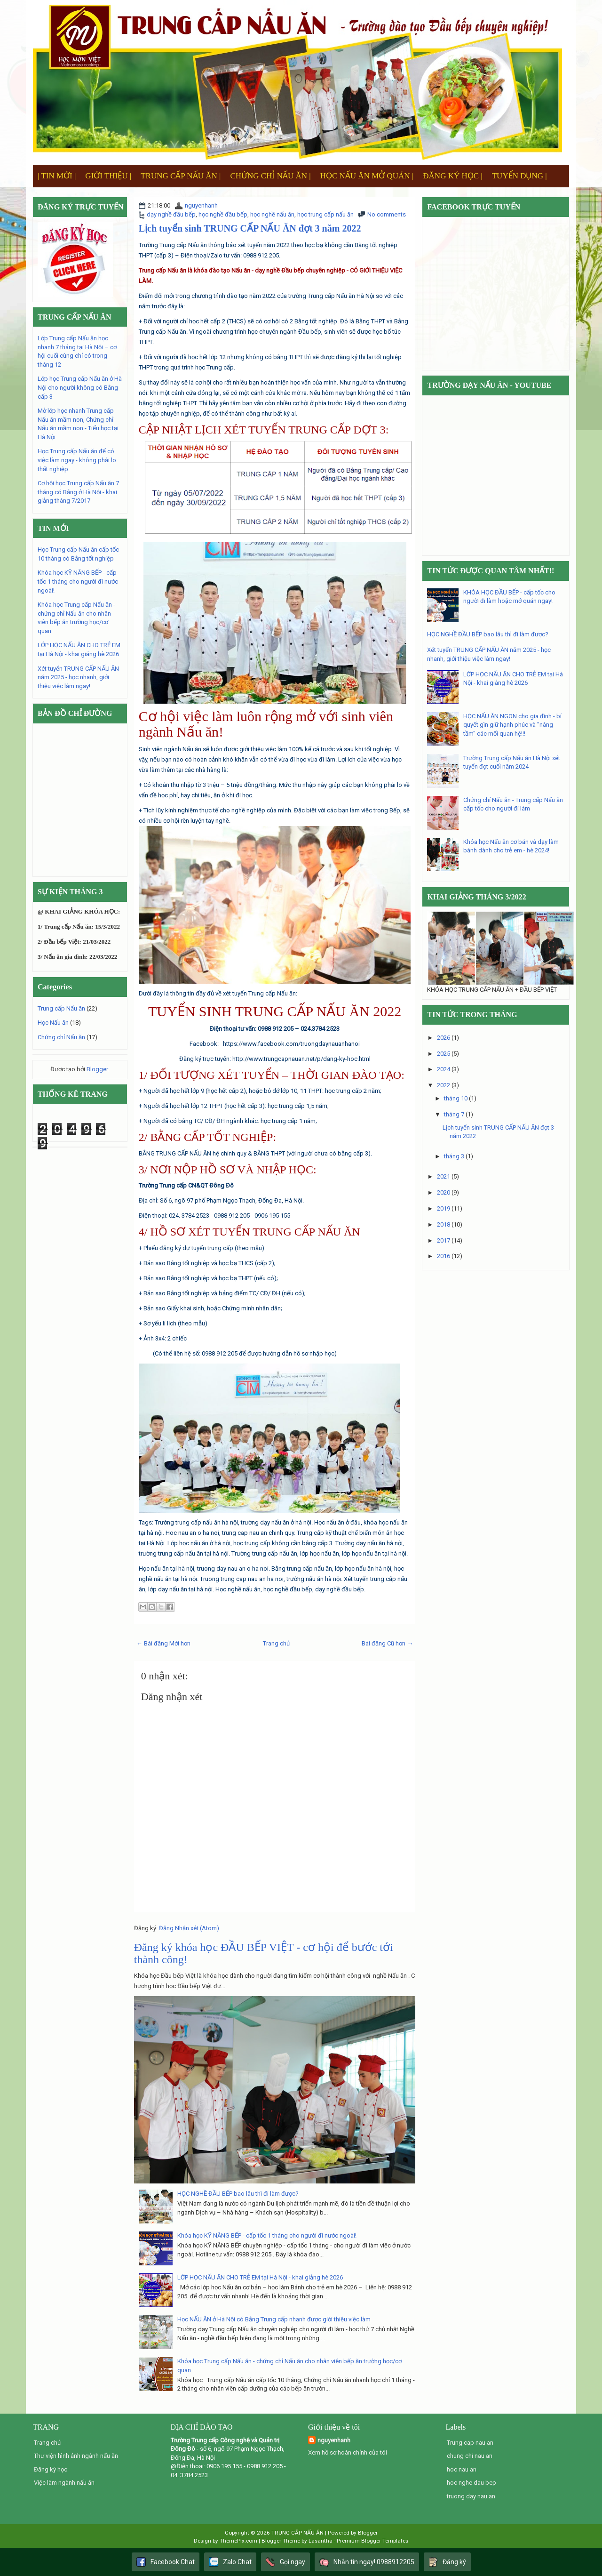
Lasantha (321, 2540)
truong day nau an (471, 2496)
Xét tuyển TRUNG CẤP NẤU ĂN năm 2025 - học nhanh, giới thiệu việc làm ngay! (78, 677)
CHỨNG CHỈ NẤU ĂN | (270, 175)
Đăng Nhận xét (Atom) (189, 1928)
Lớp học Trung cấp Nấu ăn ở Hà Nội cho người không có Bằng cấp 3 (80, 387)
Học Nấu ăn (53, 1022)
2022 (443, 1085)
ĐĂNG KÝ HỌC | (452, 175)
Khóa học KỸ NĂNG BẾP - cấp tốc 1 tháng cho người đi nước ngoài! (266, 2235)
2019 (443, 1208)
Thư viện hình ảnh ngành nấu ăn (76, 2455)
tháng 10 (455, 1098)
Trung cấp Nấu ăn (61, 1008)
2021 (443, 1176)
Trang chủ (276, 1643)
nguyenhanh (201, 205)
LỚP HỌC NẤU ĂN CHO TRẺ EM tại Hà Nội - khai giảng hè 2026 (260, 2277)
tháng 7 (454, 1114)
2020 (443, 1192)
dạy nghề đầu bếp (171, 214)
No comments (386, 214)
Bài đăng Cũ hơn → (387, 1643)
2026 (443, 1037)
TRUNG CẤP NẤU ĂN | (181, 175)
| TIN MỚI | (57, 175)
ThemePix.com (238, 2540)
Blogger (97, 1069)
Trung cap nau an (470, 2442)
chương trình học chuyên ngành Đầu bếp (267, 331)
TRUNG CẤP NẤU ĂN (297, 2532)
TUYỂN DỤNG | (519, 175)
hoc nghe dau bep (471, 2482)
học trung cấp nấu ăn (325, 214)
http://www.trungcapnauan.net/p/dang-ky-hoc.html (301, 1058)
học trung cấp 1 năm (288, 1120)
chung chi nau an (469, 2455)
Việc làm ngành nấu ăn (64, 2482)
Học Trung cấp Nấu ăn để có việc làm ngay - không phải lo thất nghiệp (77, 460)
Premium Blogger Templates (372, 2540)
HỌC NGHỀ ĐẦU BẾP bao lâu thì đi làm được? (238, 2193)
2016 (443, 1256)
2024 (443, 1069)
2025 (443, 1053)
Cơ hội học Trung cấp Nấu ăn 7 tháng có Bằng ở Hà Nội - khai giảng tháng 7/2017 (78, 492)
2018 (443, 1224)
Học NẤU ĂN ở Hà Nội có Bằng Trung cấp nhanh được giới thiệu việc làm (274, 2319)
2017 (443, 1240)
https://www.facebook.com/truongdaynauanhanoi (291, 1043)
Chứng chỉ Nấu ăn (61, 1037)
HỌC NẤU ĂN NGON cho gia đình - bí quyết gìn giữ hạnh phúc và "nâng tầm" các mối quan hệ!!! (512, 725)
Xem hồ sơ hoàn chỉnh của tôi (347, 2452)
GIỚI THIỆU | (108, 175)
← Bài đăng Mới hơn (163, 1643)
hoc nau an (461, 2469)
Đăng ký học (50, 2469)
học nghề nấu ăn (272, 214)
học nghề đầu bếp (222, 214)
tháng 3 (454, 1156)
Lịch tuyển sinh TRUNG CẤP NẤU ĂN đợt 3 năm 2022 (250, 228)
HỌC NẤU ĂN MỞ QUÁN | (367, 175)
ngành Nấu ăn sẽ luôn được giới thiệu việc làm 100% (233, 749)
